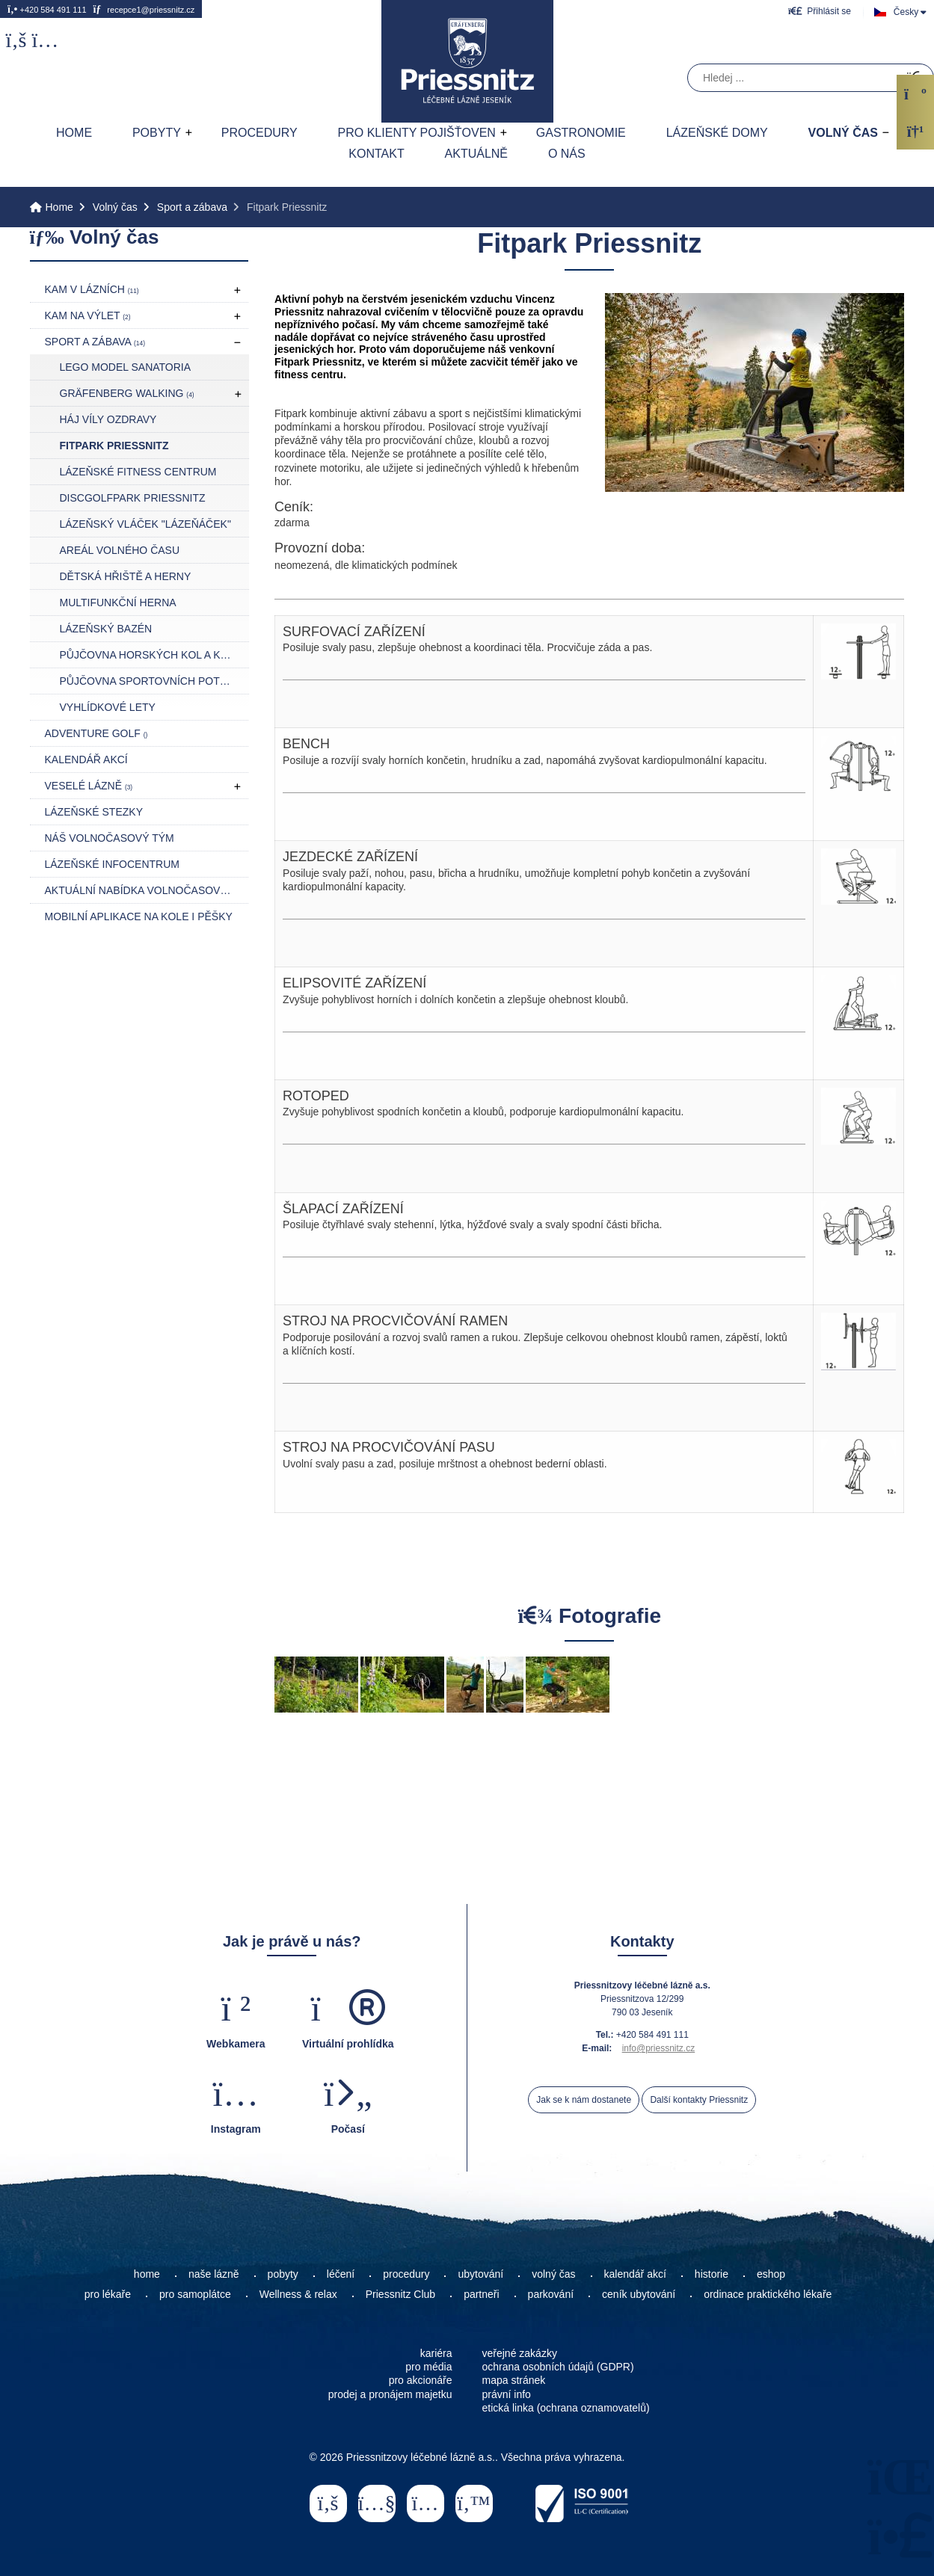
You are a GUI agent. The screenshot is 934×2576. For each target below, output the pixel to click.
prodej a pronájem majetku (390, 2394)
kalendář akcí (635, 2274)
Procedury (259, 132)
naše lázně (213, 2274)
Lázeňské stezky (94, 812)
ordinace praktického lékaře (769, 2294)
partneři (481, 2294)
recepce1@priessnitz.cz (143, 9)
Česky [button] (906, 12)
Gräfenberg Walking (127, 393)
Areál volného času (120, 550)
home (147, 2274)
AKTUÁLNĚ (476, 153)
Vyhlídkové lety (108, 707)
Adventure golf (96, 733)
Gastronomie (581, 132)
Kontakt (376, 153)
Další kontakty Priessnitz (699, 2100)
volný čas (553, 2274)
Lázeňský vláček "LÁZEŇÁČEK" (145, 524)
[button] (819, 11)
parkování (551, 2294)
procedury (406, 2274)
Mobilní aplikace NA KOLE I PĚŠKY (139, 916)
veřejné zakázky (519, 2353)
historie (711, 2274)
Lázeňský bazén (106, 629)
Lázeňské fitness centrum (138, 472)
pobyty (283, 2274)
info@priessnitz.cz (658, 2048)
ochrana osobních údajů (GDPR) (558, 2367)
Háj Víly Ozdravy (108, 419)
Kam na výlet (88, 315)
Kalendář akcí (86, 759)
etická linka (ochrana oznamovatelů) (566, 2408)
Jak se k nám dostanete (583, 2100)
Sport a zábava (192, 207)
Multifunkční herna (118, 602)
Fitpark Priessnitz (114, 446)
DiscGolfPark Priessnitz (133, 498)
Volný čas (843, 132)
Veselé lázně (89, 786)
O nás (567, 153)
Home (467, 61)
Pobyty (156, 132)
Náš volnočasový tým (109, 838)
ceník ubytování (638, 2294)
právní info (506, 2394)
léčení (340, 2274)
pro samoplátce (195, 2294)
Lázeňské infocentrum (112, 864)
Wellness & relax (298, 2294)
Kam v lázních (92, 289)
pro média (428, 2367)
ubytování (480, 2274)
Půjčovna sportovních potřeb (151, 681)
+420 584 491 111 (47, 9)
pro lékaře (108, 2294)
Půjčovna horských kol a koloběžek (154, 655)
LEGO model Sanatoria (125, 367)
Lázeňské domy (717, 132)
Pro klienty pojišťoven (417, 132)
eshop (771, 2274)
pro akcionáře (420, 2380)
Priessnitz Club (400, 2294)
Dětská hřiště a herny (125, 576)
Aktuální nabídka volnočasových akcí (147, 890)
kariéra (436, 2353)
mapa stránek (514, 2380)
